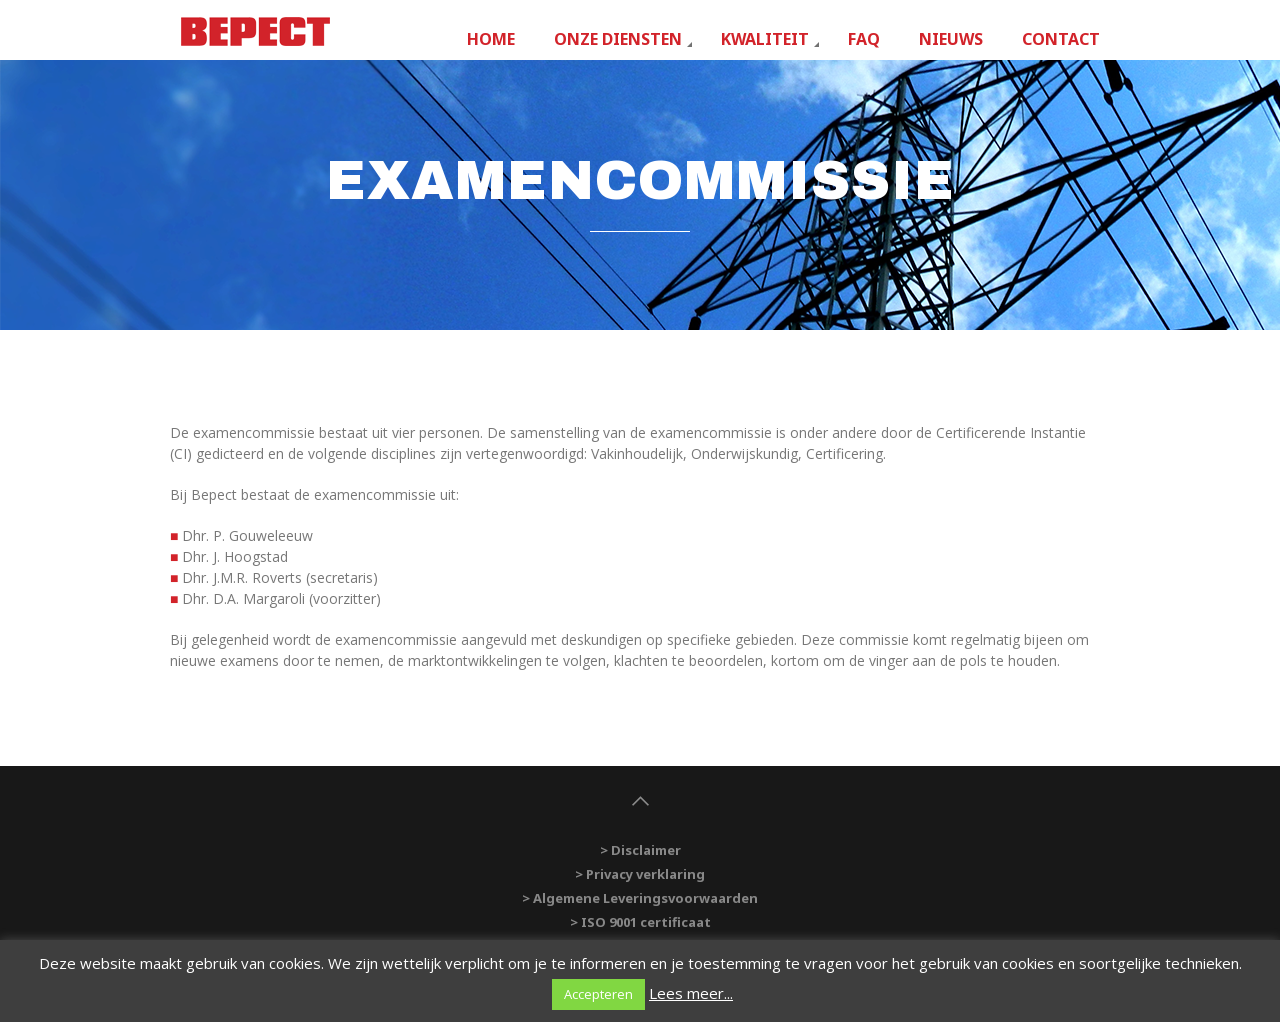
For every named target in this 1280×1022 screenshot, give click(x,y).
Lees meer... (691, 993)
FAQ (864, 39)
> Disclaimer (640, 850)
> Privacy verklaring (640, 874)
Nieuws (951, 39)
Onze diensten (618, 39)
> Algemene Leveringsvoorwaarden (640, 898)
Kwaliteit (765, 39)
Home (491, 39)
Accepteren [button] (598, 994)
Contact (1061, 39)
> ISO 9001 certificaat (640, 922)
